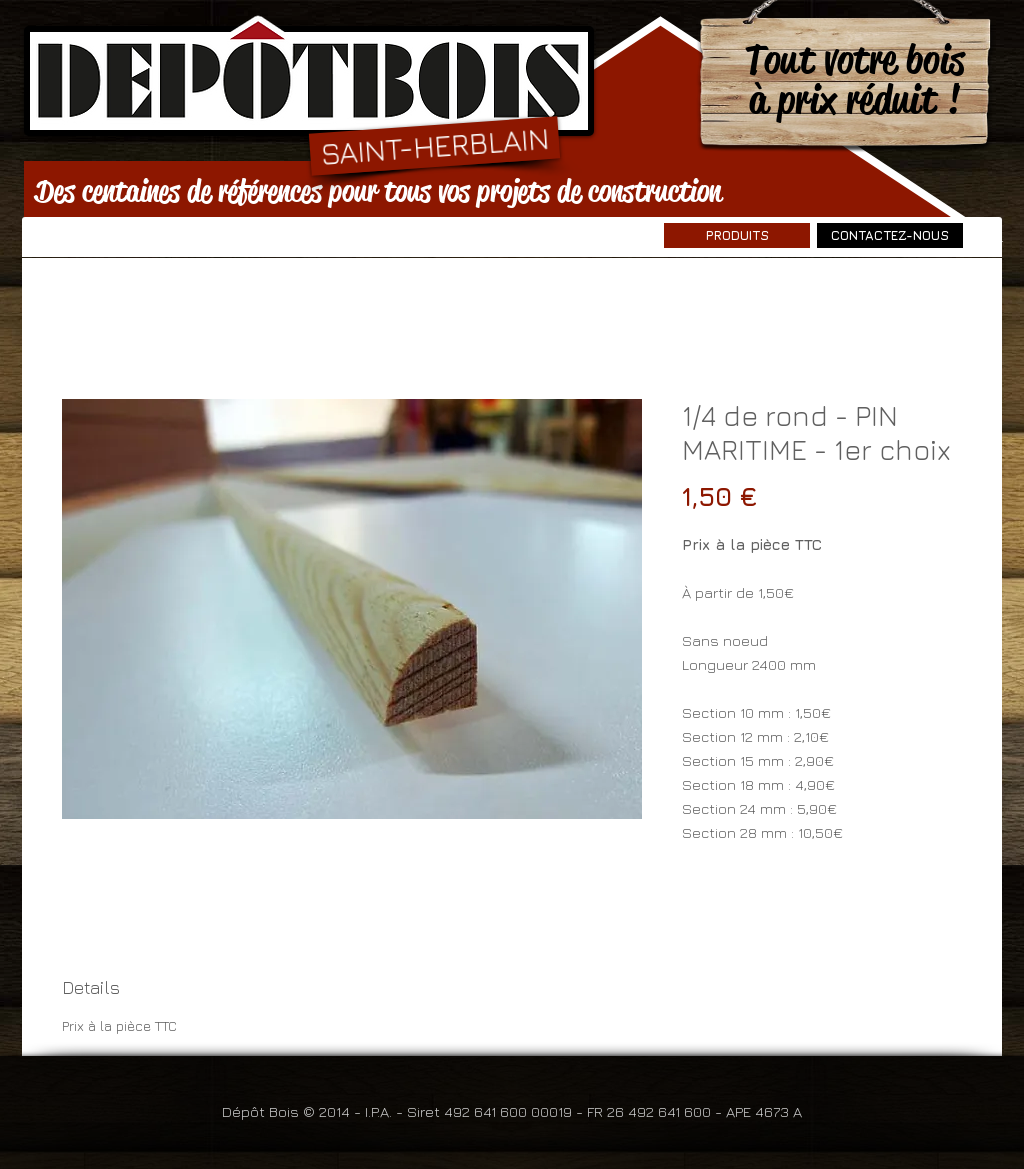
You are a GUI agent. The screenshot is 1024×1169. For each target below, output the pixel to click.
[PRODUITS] (737, 235)
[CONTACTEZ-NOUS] (890, 235)
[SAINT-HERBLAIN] (434, 145)
